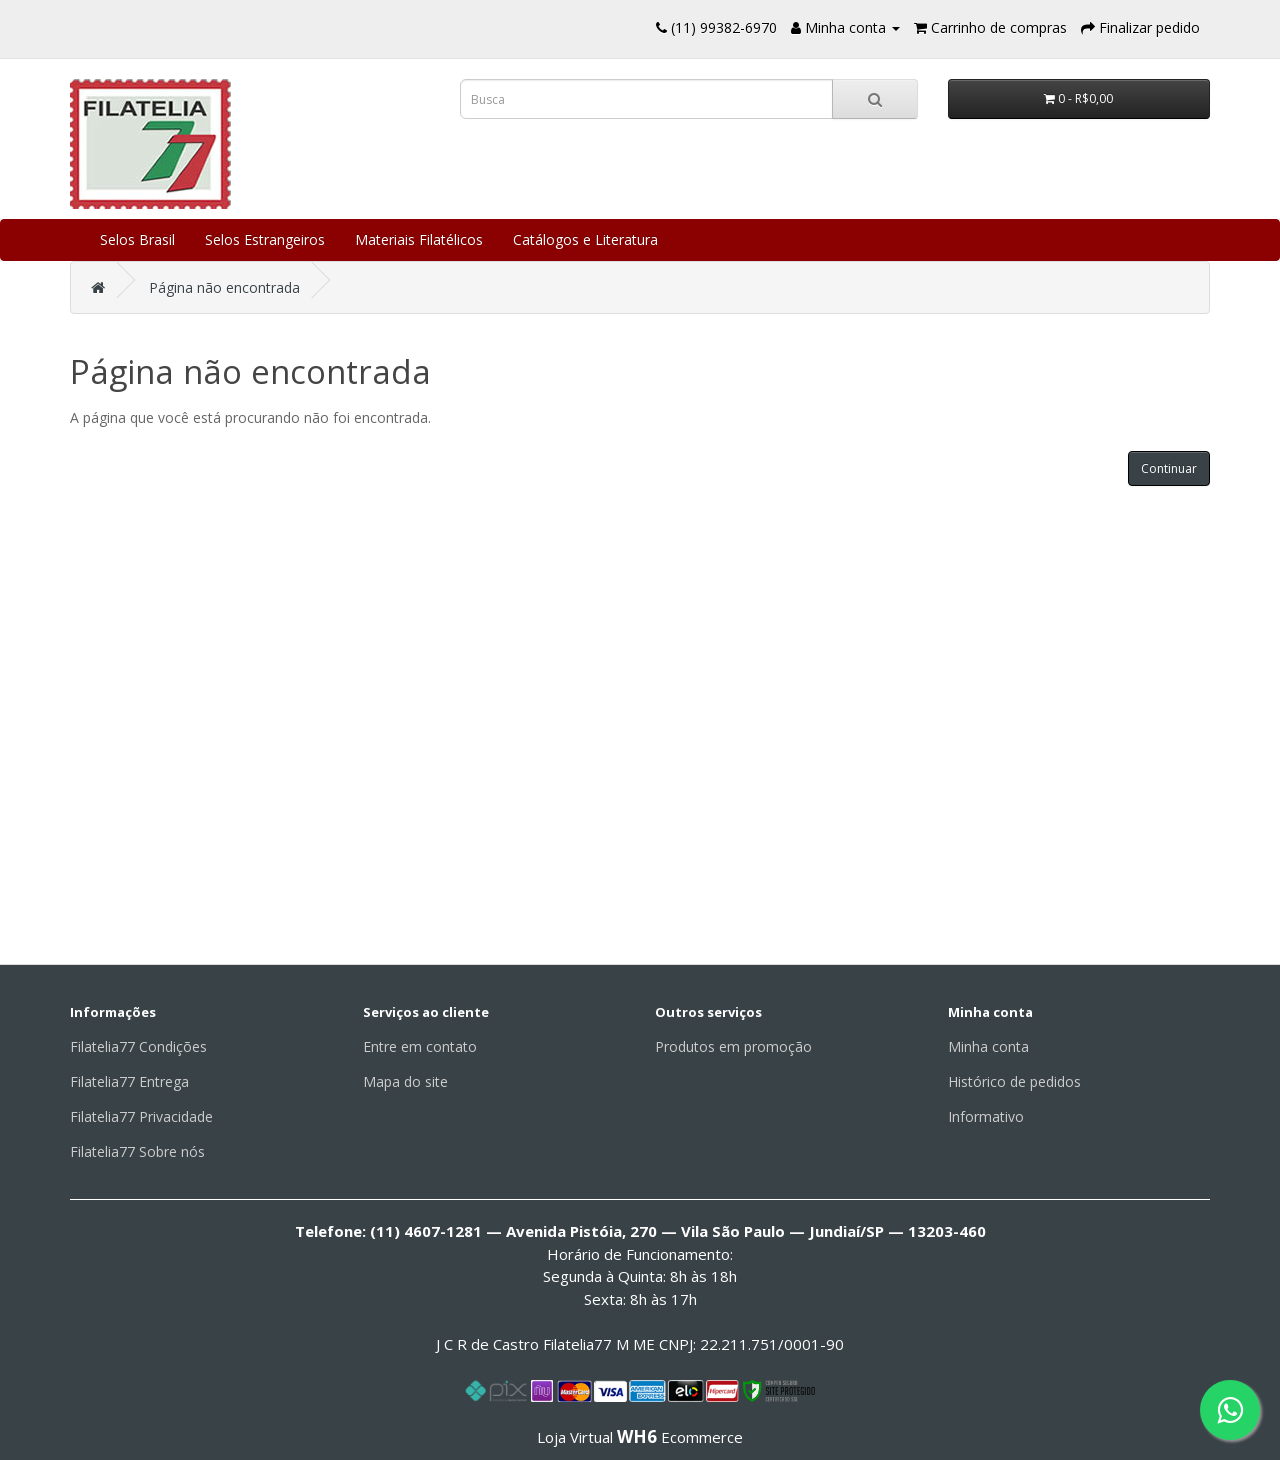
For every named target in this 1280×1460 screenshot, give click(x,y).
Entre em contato (420, 1046)
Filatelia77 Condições (138, 1046)
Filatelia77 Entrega (129, 1081)
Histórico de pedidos (1014, 1081)
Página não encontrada (224, 287)
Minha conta (988, 1046)
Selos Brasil (137, 239)
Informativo (986, 1116)
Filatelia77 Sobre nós (137, 1151)
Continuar (1169, 468)
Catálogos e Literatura (585, 239)
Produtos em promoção (733, 1046)
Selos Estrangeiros (265, 239)
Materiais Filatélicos (419, 239)
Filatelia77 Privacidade (141, 1116)
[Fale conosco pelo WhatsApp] (1230, 1410)
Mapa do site (405, 1081)
